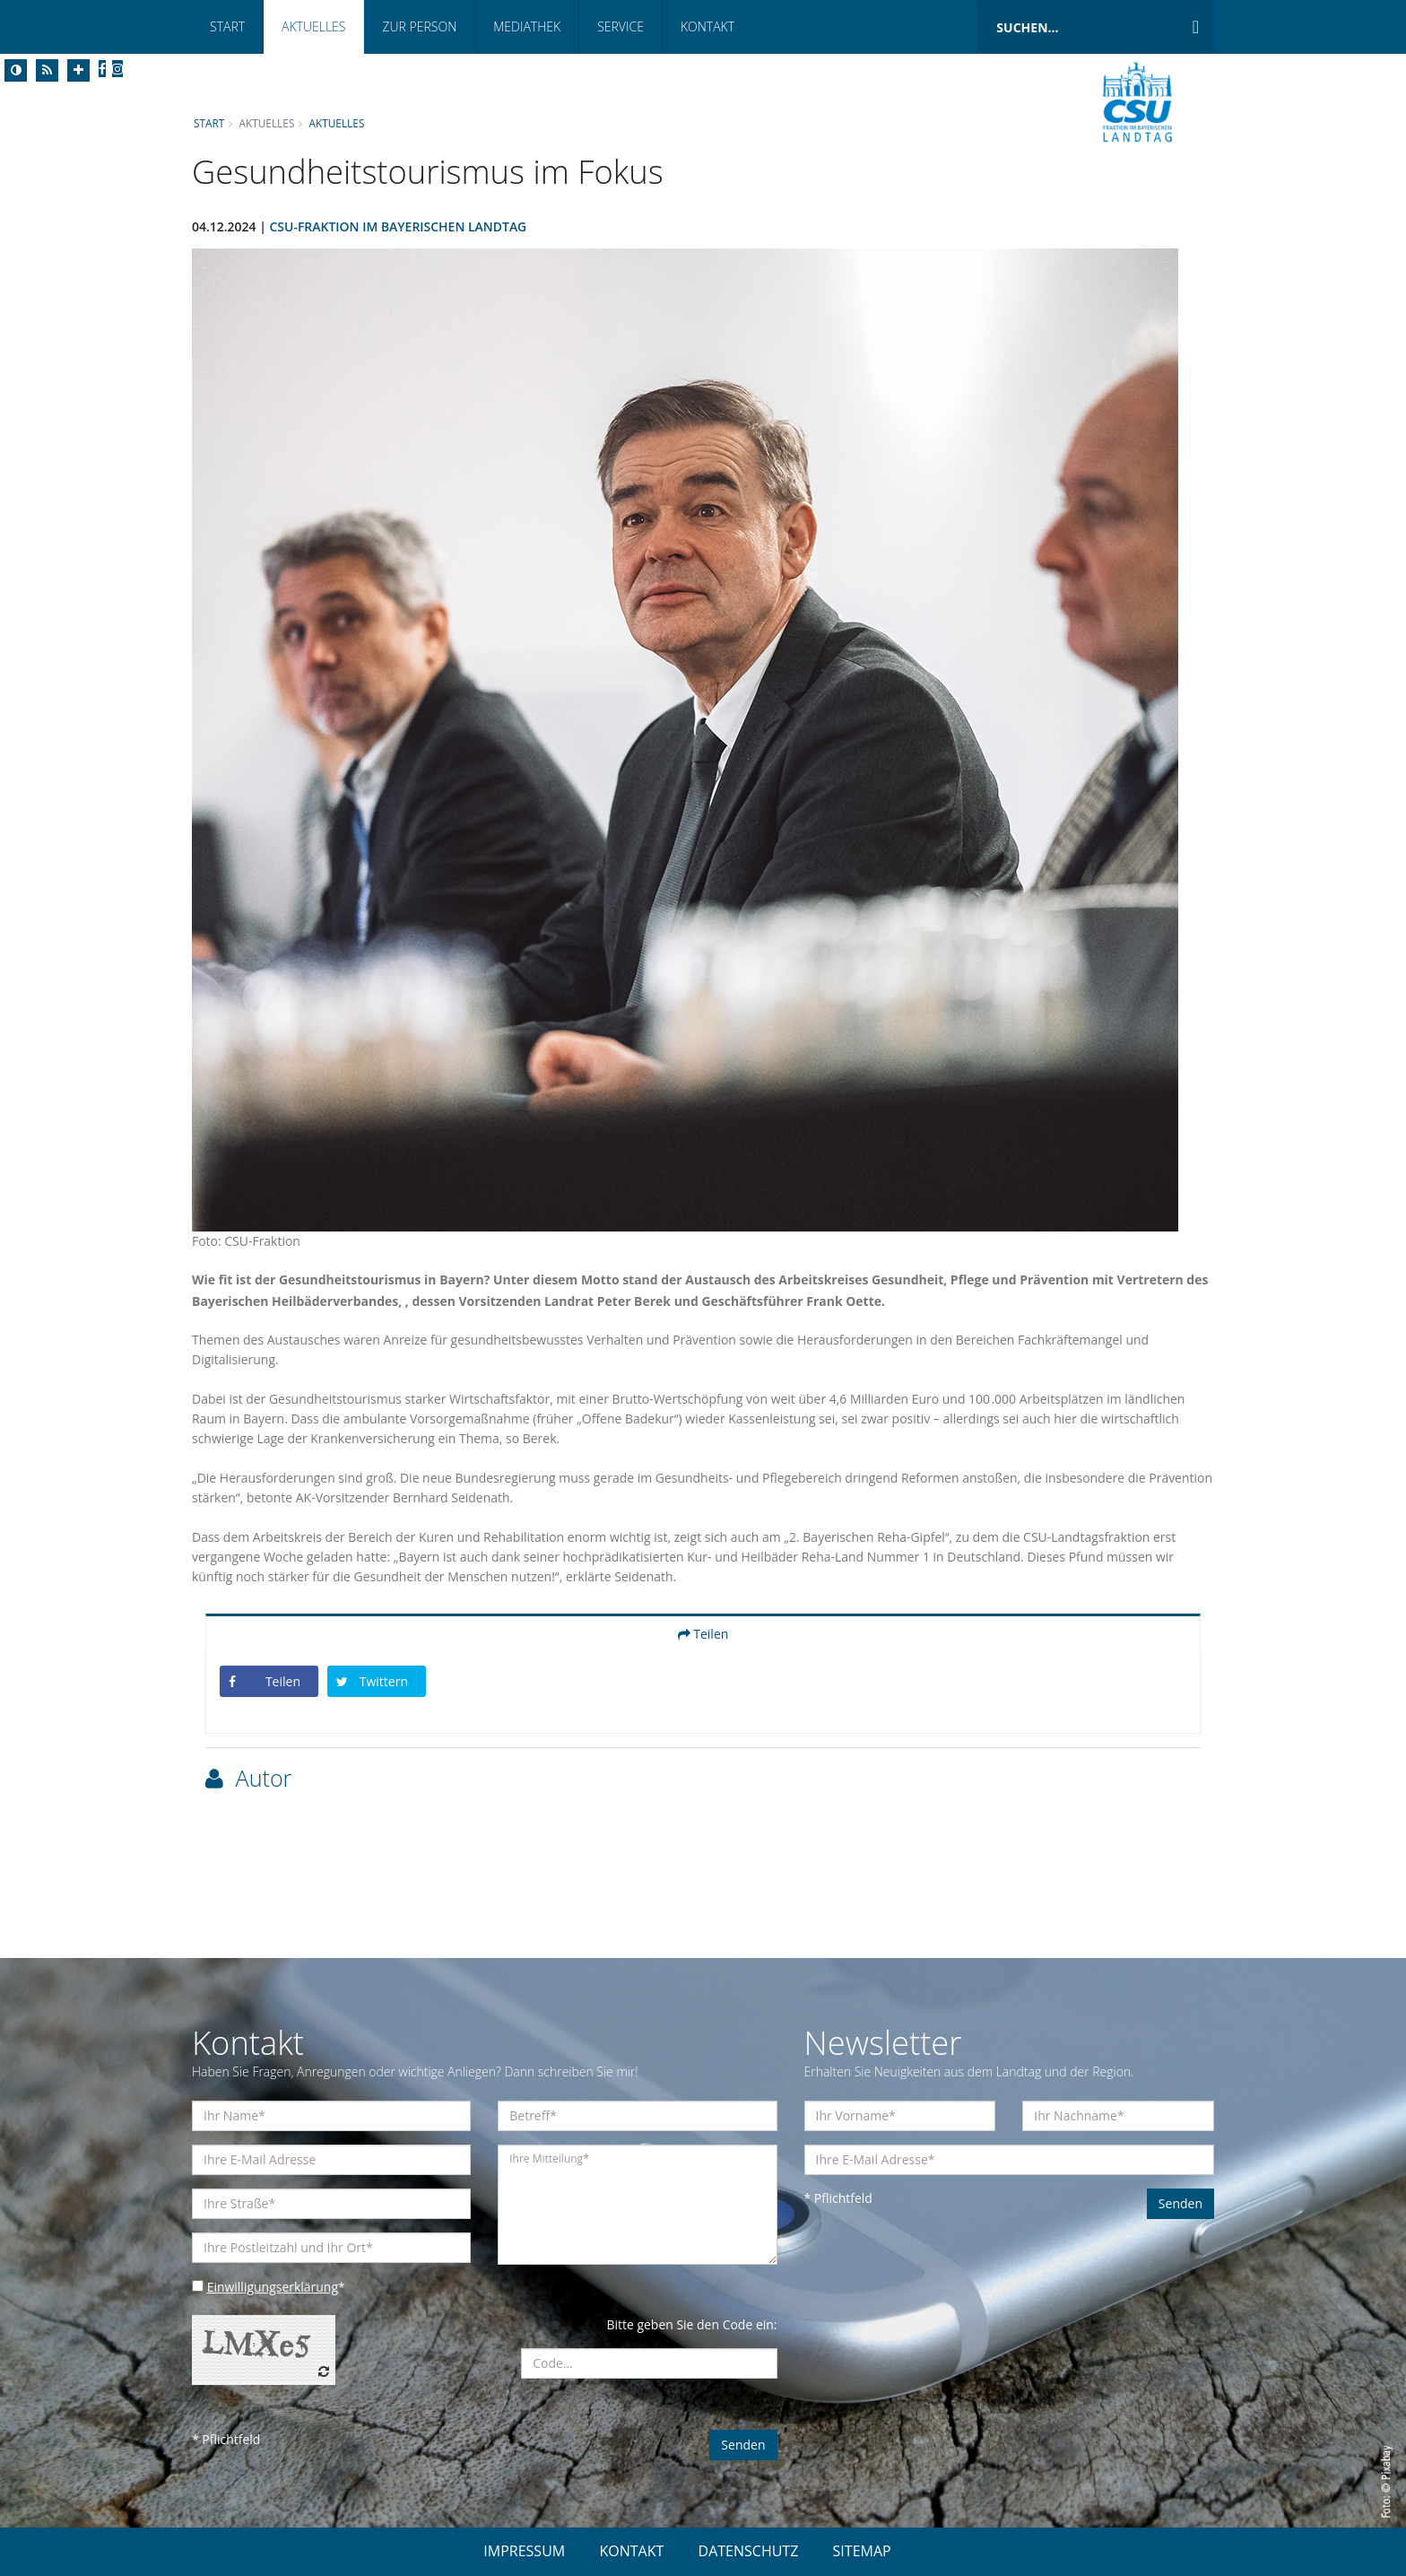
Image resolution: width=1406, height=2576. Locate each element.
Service (620, 26)
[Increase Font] (78, 70)
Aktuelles (313, 26)
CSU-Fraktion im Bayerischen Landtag (398, 226)
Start (227, 26)
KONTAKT (631, 2551)
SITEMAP (862, 2551)
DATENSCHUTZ (749, 2551)
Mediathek (526, 26)
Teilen (703, 1633)
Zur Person (419, 26)
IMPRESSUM (524, 2551)
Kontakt (707, 26)
